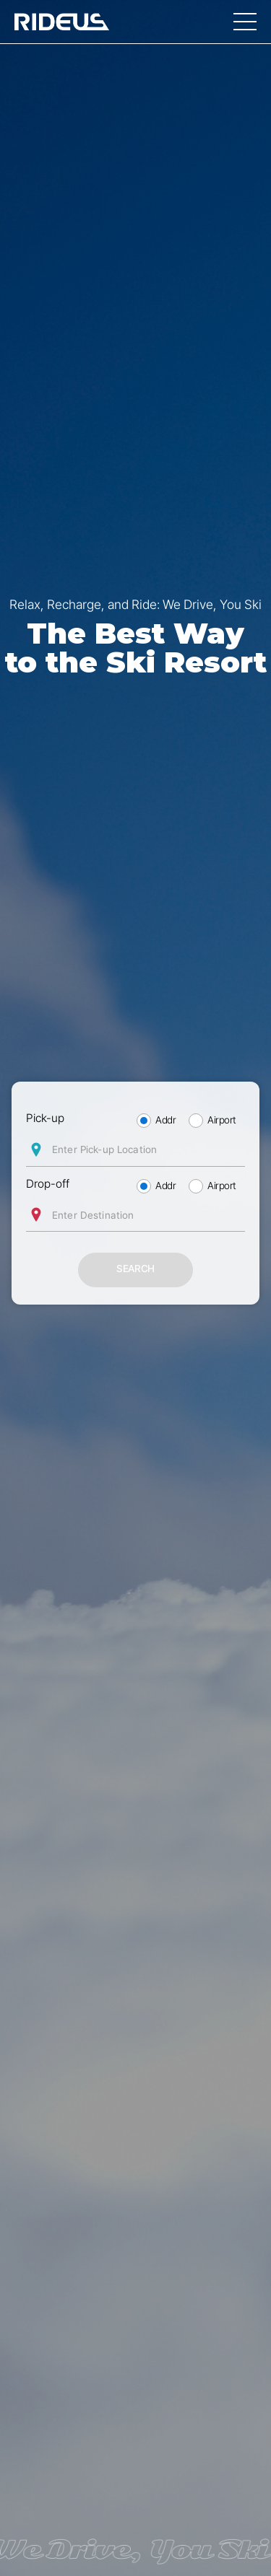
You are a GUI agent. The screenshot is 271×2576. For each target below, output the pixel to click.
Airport (221, 1120)
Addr (165, 1120)
